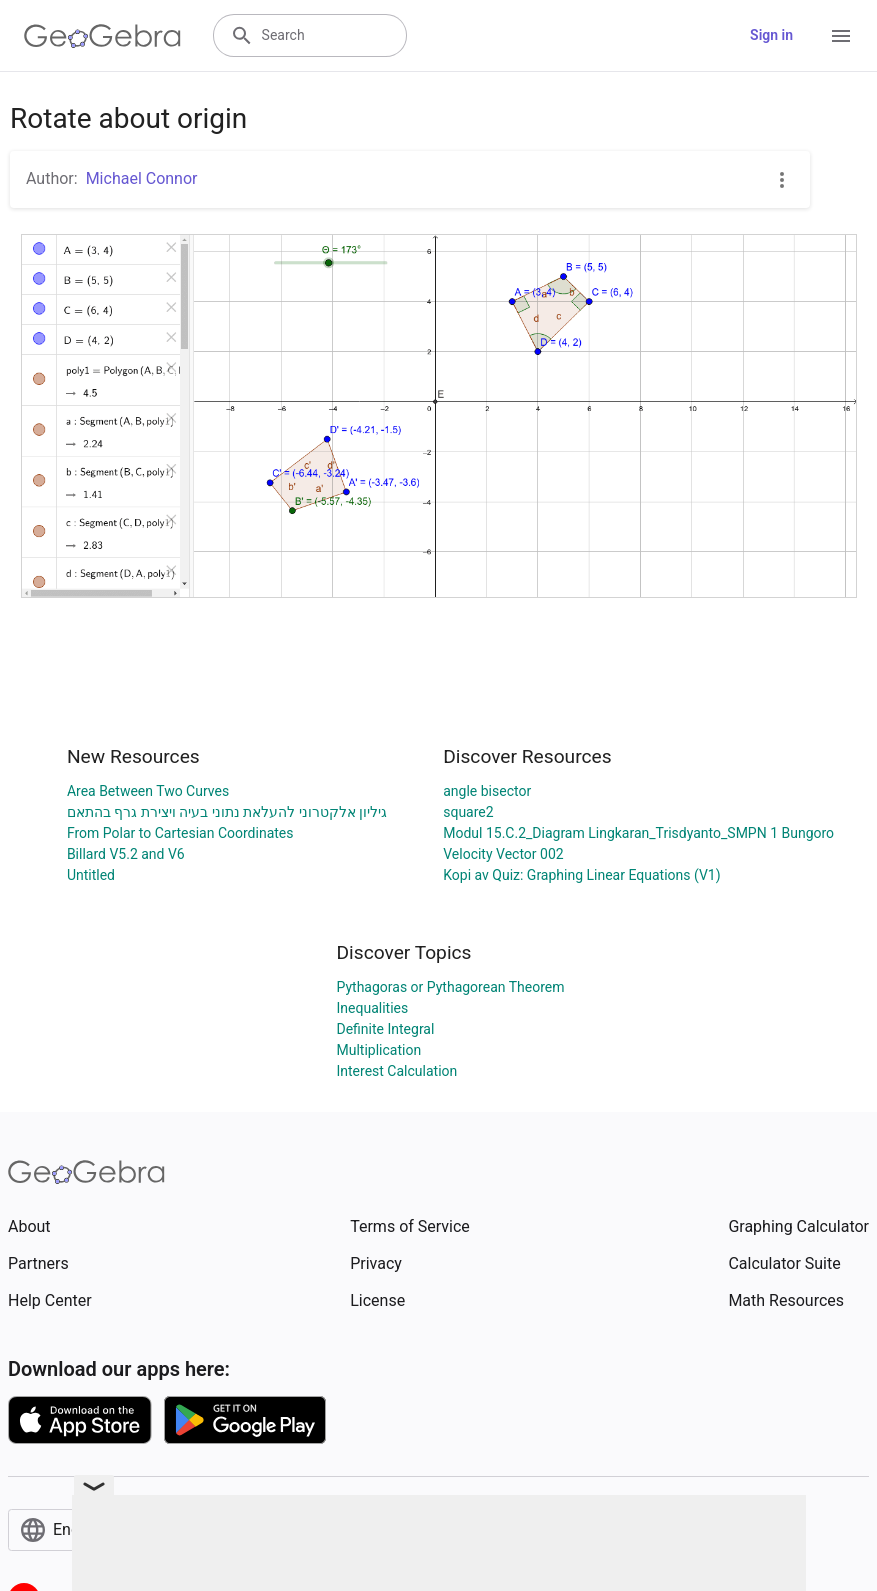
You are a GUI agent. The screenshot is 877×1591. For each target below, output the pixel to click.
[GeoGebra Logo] (102, 36)
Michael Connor (142, 178)
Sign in (771, 35)
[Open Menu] (841, 36)
